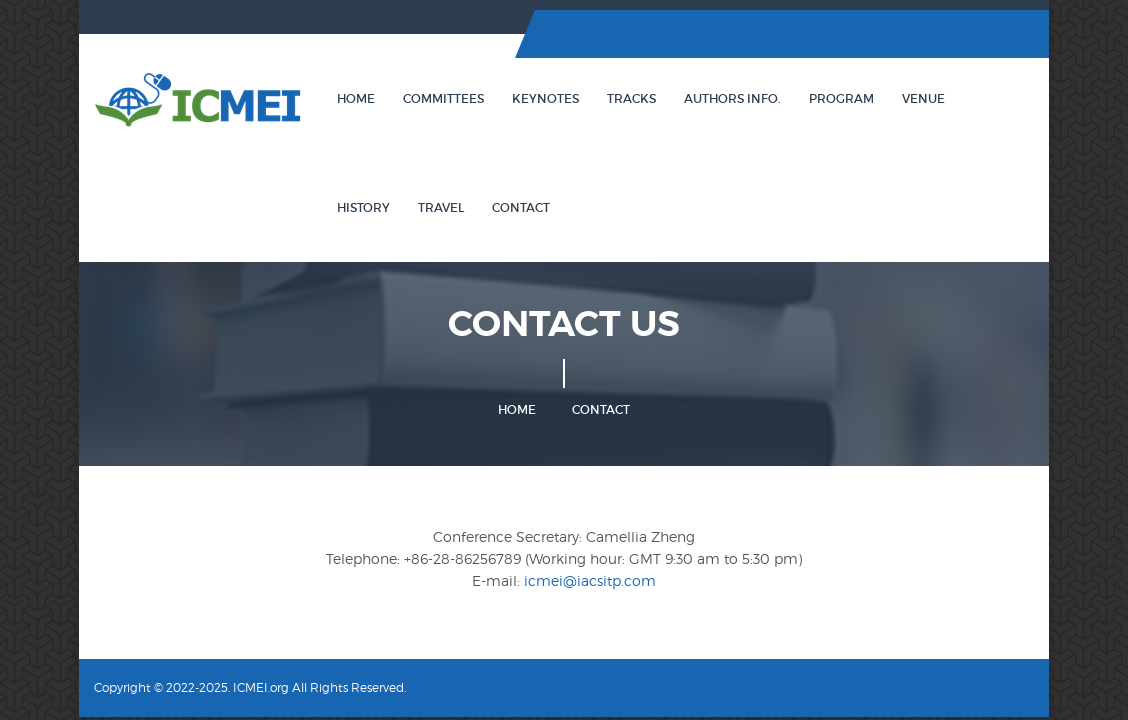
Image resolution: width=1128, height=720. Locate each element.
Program (841, 98)
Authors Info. (732, 98)
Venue (923, 98)
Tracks (631, 98)
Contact (521, 207)
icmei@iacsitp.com (590, 580)
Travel (441, 207)
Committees (443, 98)
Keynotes (545, 98)
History (363, 207)
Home (356, 98)
